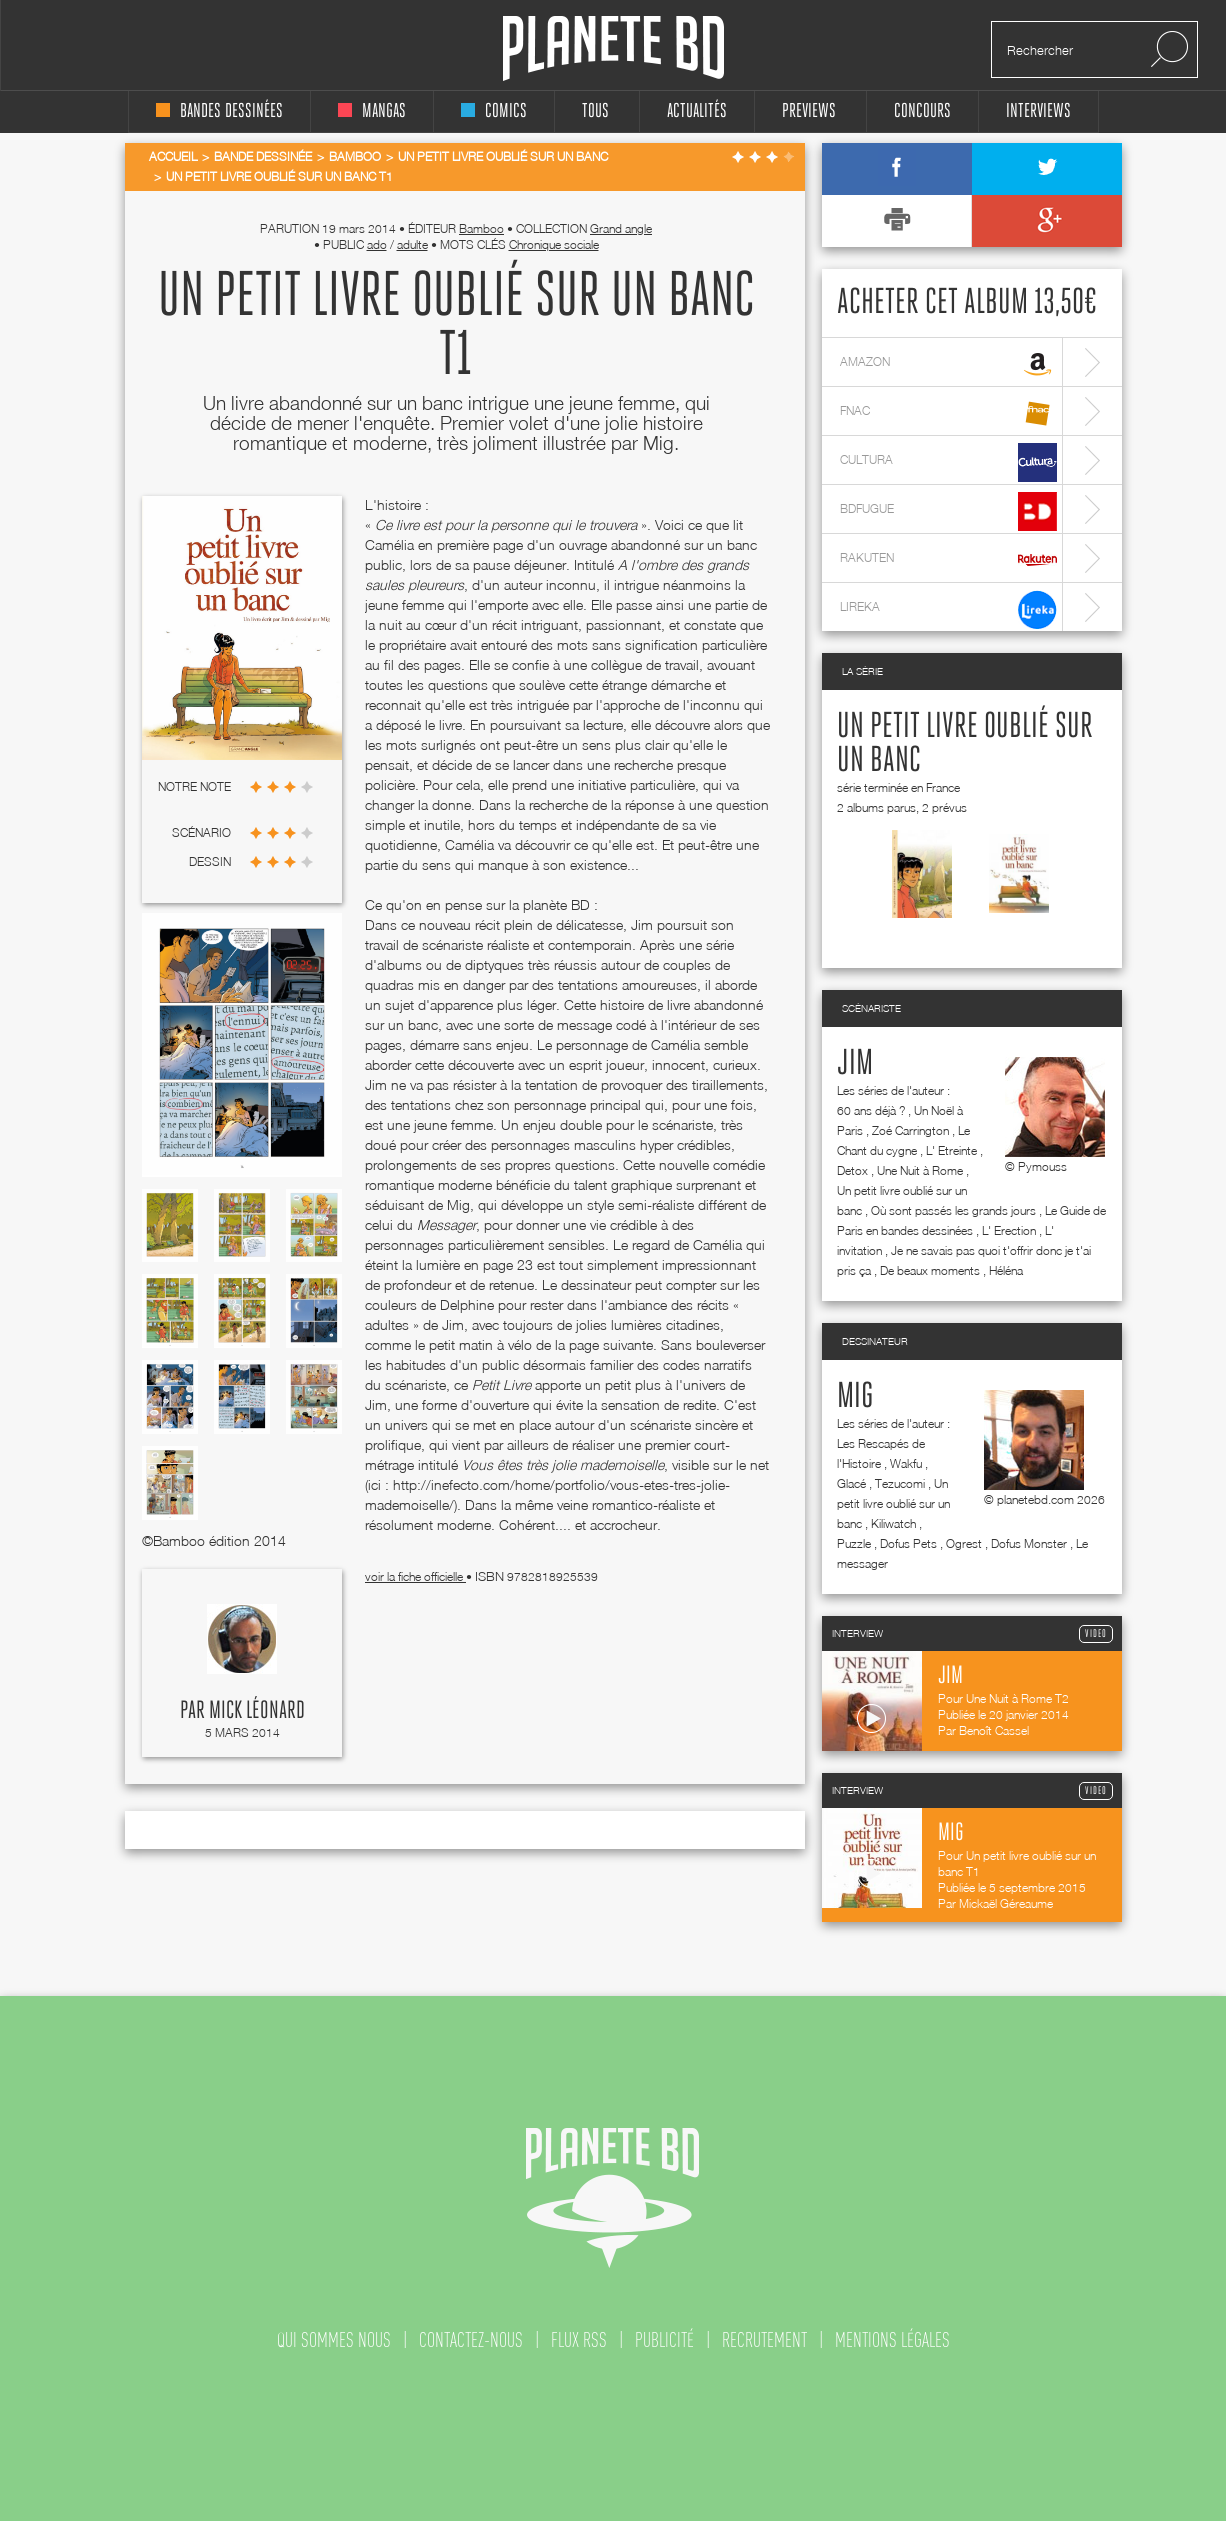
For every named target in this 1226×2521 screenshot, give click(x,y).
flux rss (579, 2340)
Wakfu (906, 1463)
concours (922, 111)
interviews (1038, 111)
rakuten (948, 560)
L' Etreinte (951, 1150)
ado (377, 244)
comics (494, 111)
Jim (855, 1064)
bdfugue (948, 511)
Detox (852, 1170)
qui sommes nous (334, 2340)
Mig (855, 1397)
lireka (948, 609)
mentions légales (892, 2340)
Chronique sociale (554, 244)
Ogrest (964, 1543)
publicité (664, 2340)
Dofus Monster (1029, 1543)
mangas (372, 111)
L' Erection (1009, 1230)
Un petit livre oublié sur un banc (893, 1503)
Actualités (697, 111)
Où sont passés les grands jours (953, 1210)
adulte (412, 244)
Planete (613, 48)
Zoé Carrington (910, 1130)
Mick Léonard (257, 1711)
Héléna (1006, 1270)
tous (595, 111)
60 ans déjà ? (871, 1110)
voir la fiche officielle (415, 1576)
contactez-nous (471, 2340)
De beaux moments (930, 1270)
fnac (948, 413)
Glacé (851, 1483)
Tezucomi (900, 1483)
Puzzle (854, 1543)
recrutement (764, 2340)
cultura (948, 462)
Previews (809, 111)
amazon (948, 364)
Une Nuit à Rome (920, 1170)
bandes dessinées (219, 111)
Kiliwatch (893, 1523)
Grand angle (621, 228)
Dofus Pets (908, 1543)
